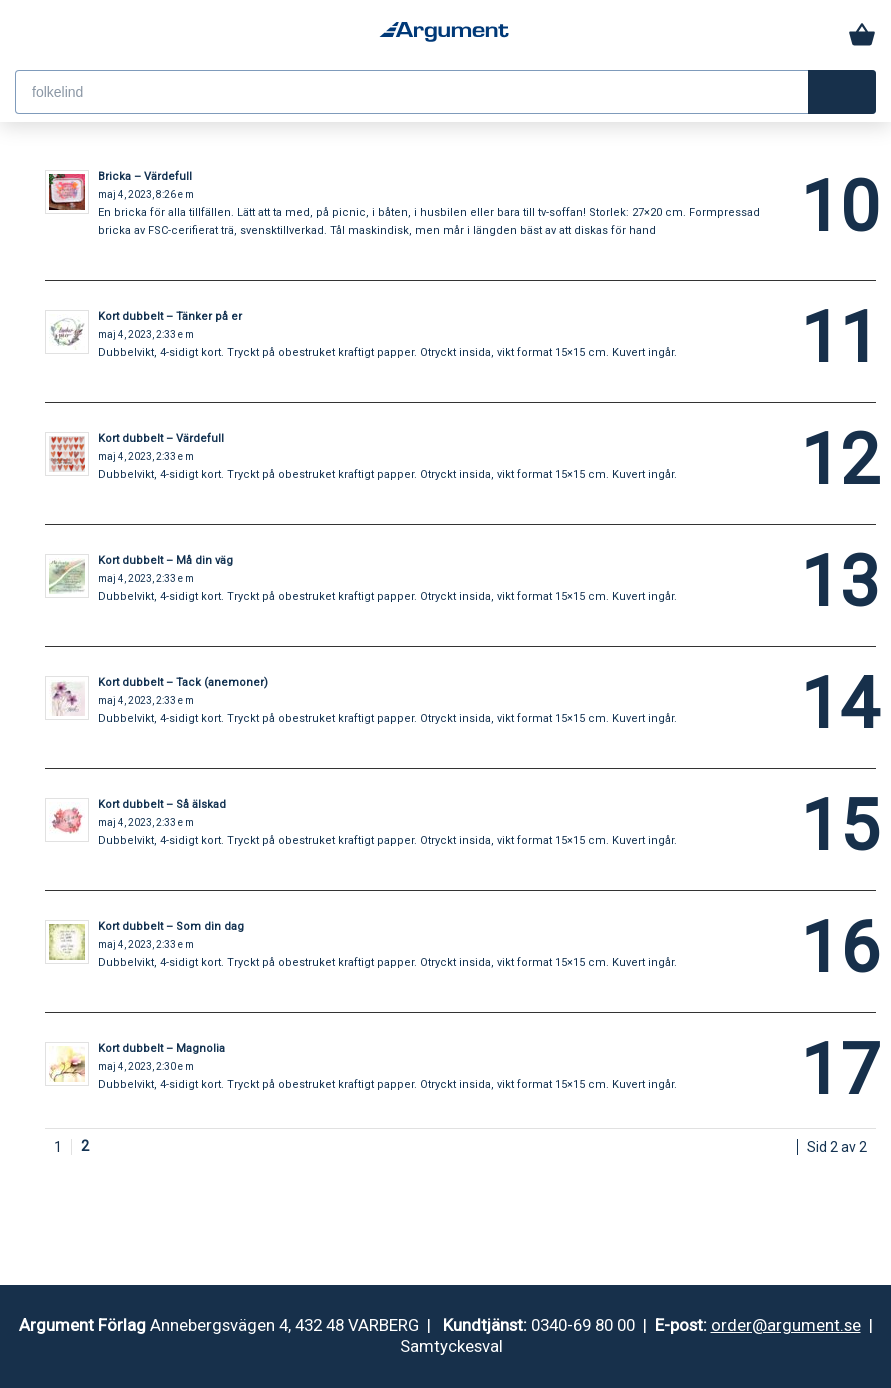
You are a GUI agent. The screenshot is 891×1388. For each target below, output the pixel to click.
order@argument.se (786, 1325)
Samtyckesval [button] (451, 1346)
